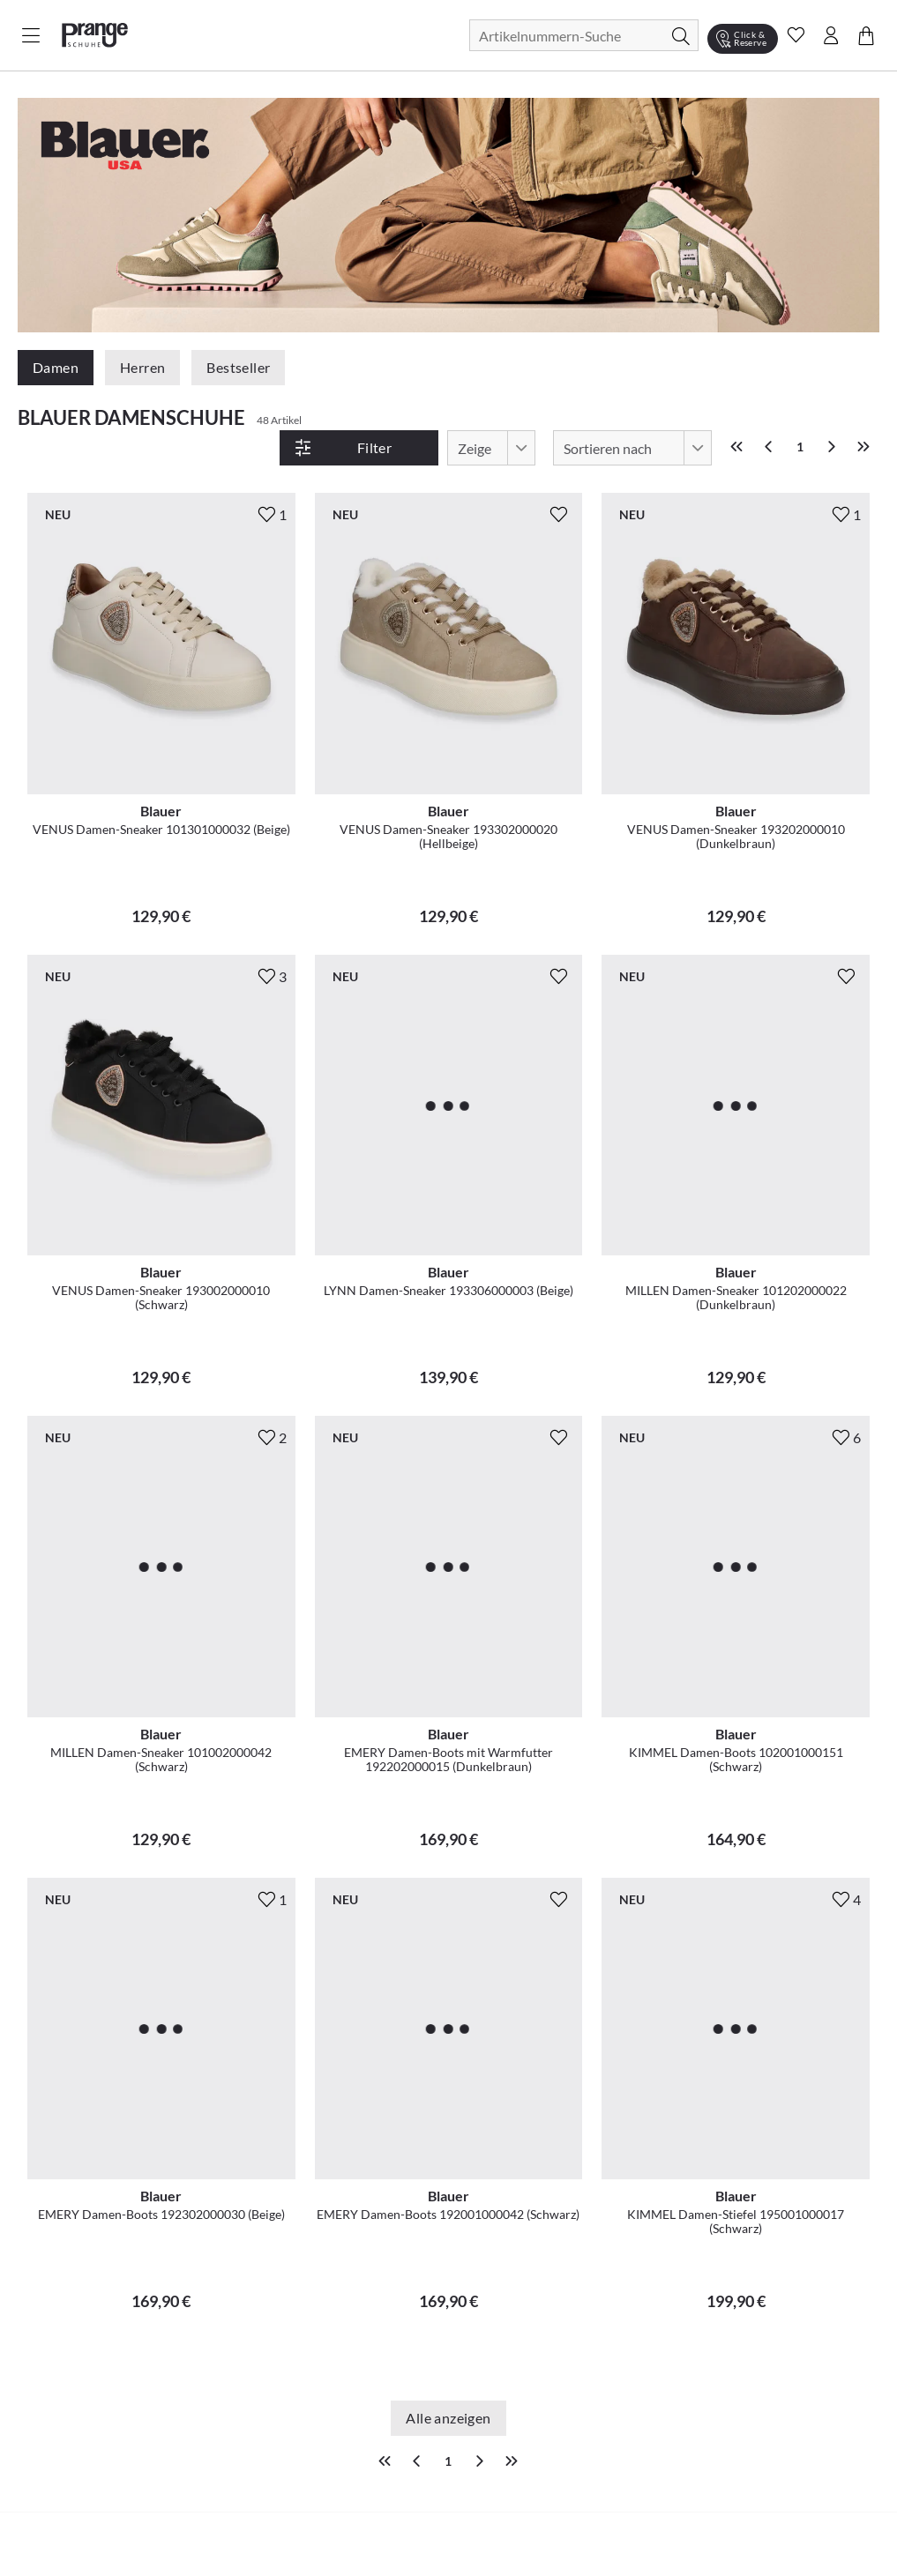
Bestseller (238, 367)
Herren (142, 367)
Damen (55, 367)
